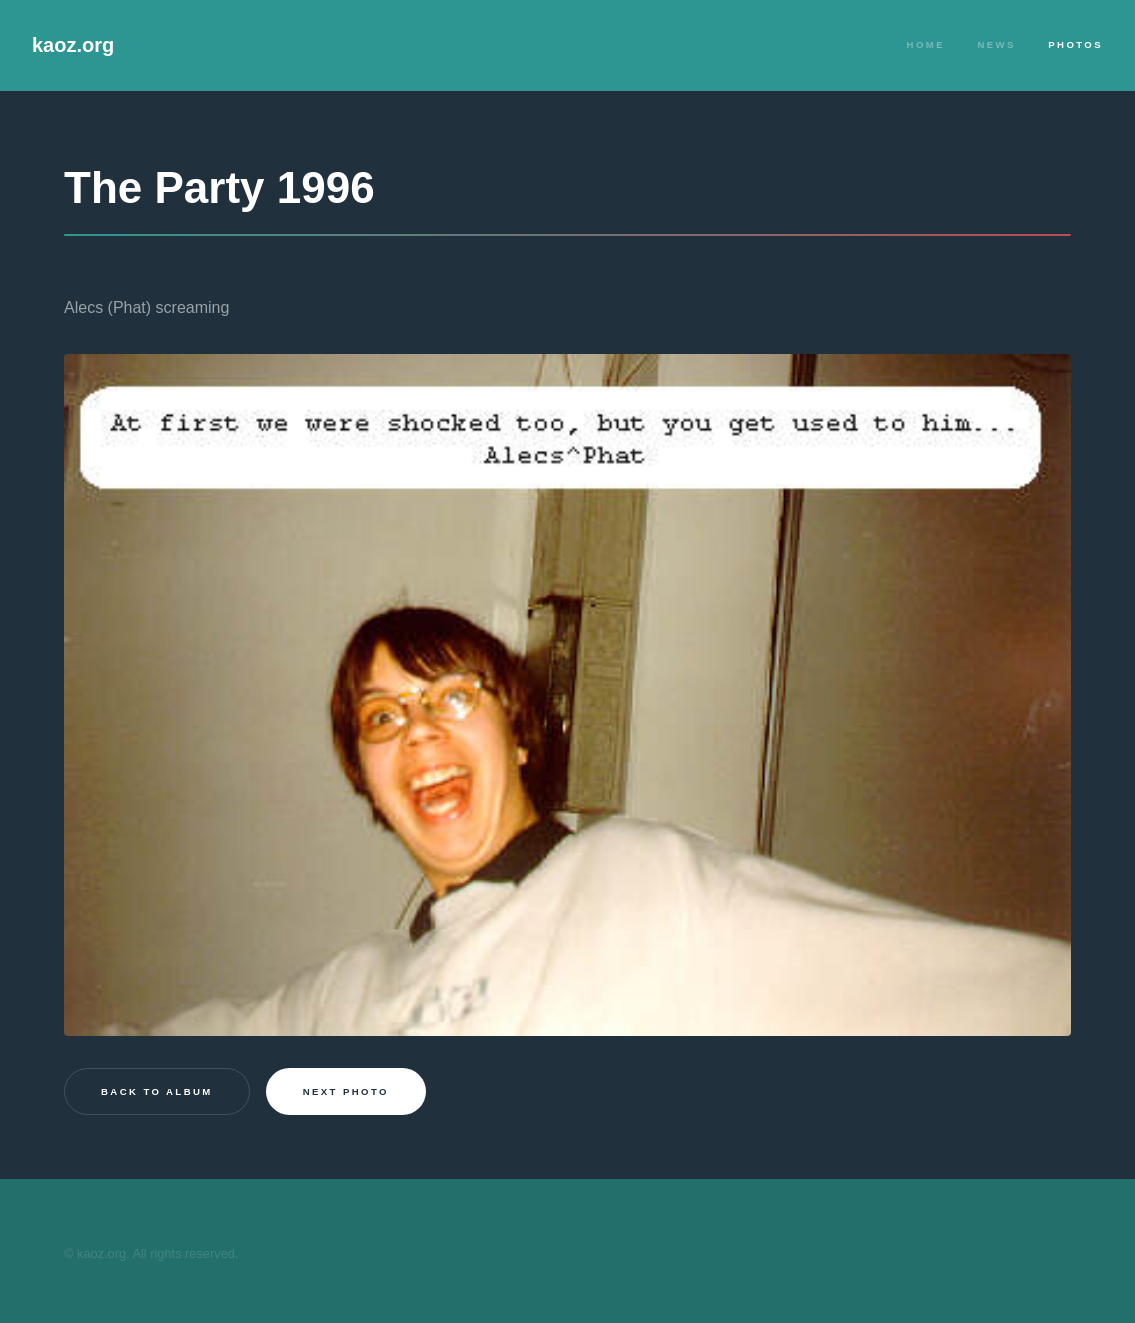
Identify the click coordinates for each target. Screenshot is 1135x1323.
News (996, 44)
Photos (1075, 44)
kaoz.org (73, 45)
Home (926, 44)
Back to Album (157, 1091)
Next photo (346, 1091)
